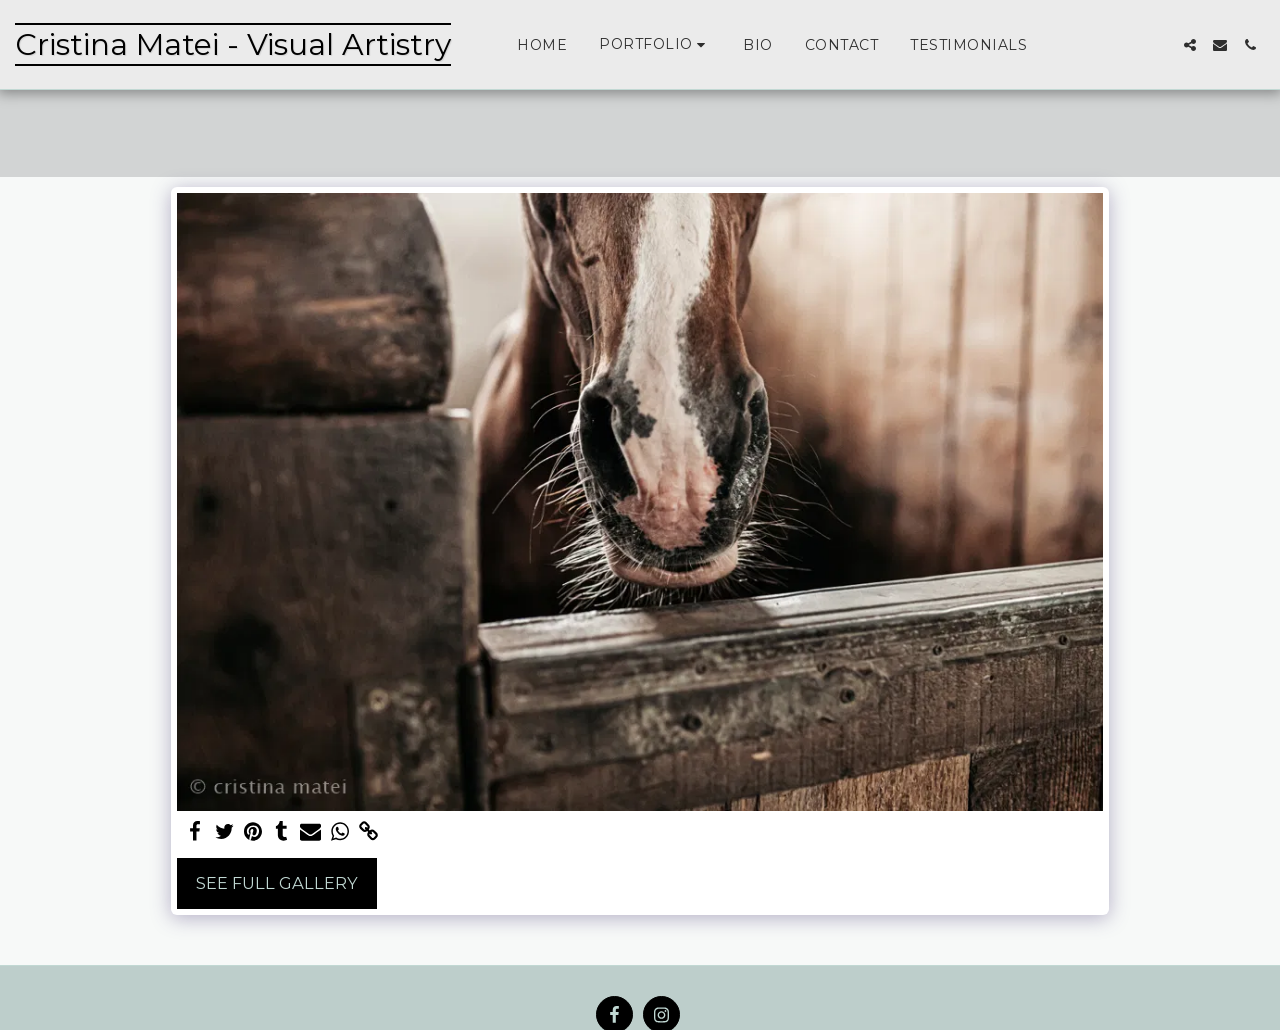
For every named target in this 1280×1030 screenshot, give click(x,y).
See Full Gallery (277, 883)
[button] (655, 44)
